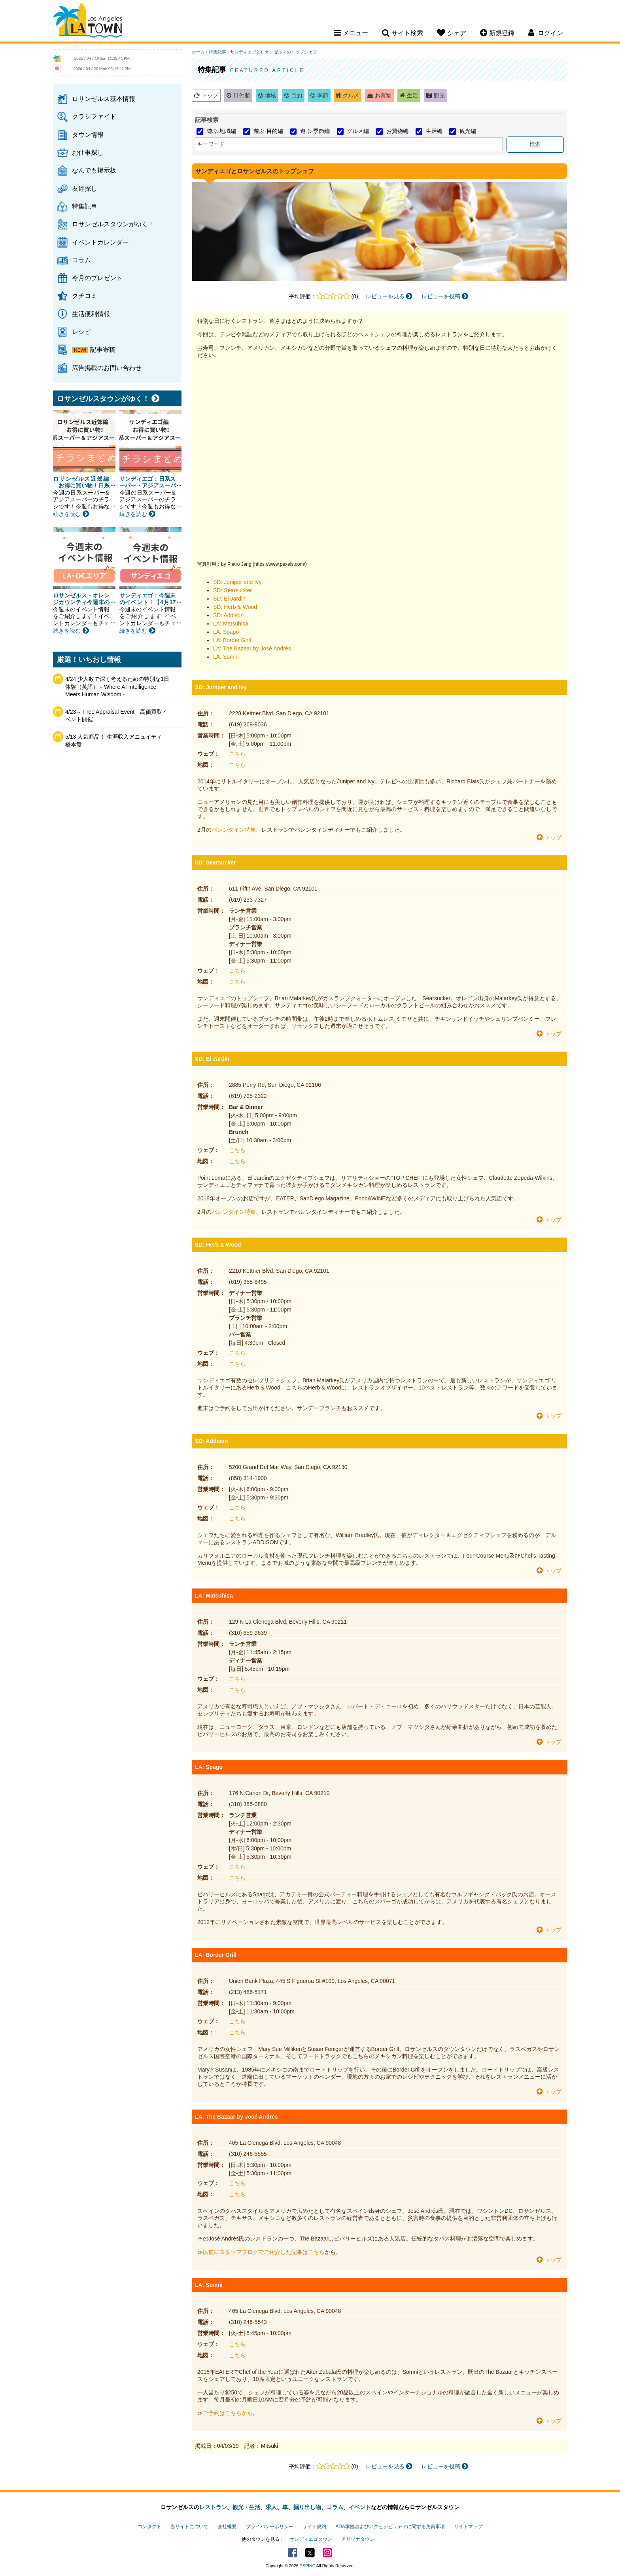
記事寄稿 (102, 349)
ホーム (198, 51)
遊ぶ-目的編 (268, 131)
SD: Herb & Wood (235, 607)
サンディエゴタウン (310, 2539)
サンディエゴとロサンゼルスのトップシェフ (273, 51)
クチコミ (84, 295)
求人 (271, 2507)
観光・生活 (246, 2507)
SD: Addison (228, 615)
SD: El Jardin (229, 598)
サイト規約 (314, 2526)
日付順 (241, 95)
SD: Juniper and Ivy (237, 582)
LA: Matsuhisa (230, 623)
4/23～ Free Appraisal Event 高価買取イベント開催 (116, 716)
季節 (322, 95)
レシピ (81, 331)
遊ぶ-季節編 (315, 131)
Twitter (310, 2552)
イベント (360, 2507)
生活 (412, 95)
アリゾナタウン (357, 2539)
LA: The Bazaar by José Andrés (252, 648)
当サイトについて (189, 2526)
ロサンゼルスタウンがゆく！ (113, 223)
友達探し (84, 188)
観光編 (467, 131)
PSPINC (308, 2565)
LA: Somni (226, 657)
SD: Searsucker (232, 590)
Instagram (327, 2552)
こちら (237, 754)
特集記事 (84, 206)
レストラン (213, 2507)
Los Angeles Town (87, 22)
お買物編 (397, 131)
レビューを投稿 (445, 296)
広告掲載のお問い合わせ (107, 367)
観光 (439, 95)
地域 (270, 95)
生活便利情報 (91, 313)
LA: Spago (226, 632)
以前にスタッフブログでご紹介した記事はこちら (264, 2252)
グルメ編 (358, 131)
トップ (210, 95)
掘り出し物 (307, 2507)
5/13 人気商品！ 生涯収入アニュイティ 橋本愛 (116, 741)
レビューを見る (389, 296)
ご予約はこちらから (228, 2413)
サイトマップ (468, 2526)
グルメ (350, 95)
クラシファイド (94, 116)
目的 (296, 95)
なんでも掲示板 (94, 170)
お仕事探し (88, 152)
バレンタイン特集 (234, 829)
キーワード (211, 144)
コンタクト (149, 2526)
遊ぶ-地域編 (221, 131)
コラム (81, 259)
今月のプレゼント (97, 277)
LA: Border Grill (232, 640)
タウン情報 (88, 134)
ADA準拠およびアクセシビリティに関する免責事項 (389, 2526)
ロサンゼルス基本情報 (103, 98)
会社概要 (226, 2526)
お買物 (383, 95)
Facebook (292, 2552)
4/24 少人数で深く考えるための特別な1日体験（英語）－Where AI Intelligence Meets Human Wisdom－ (117, 687)
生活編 (434, 131)
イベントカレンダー (100, 242)
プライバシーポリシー (269, 2526)
